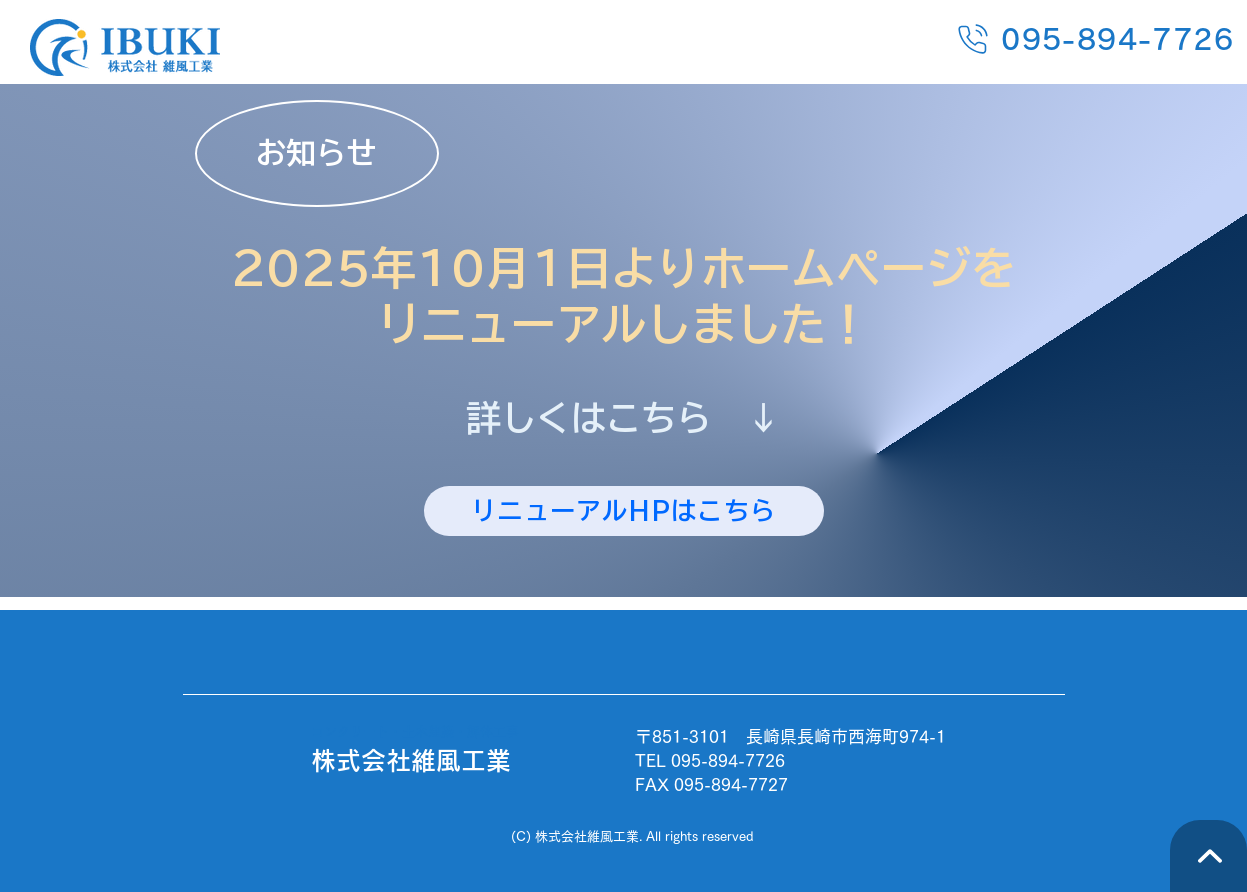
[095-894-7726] (1029, 38)
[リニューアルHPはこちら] (624, 511)
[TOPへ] (1208, 856)
